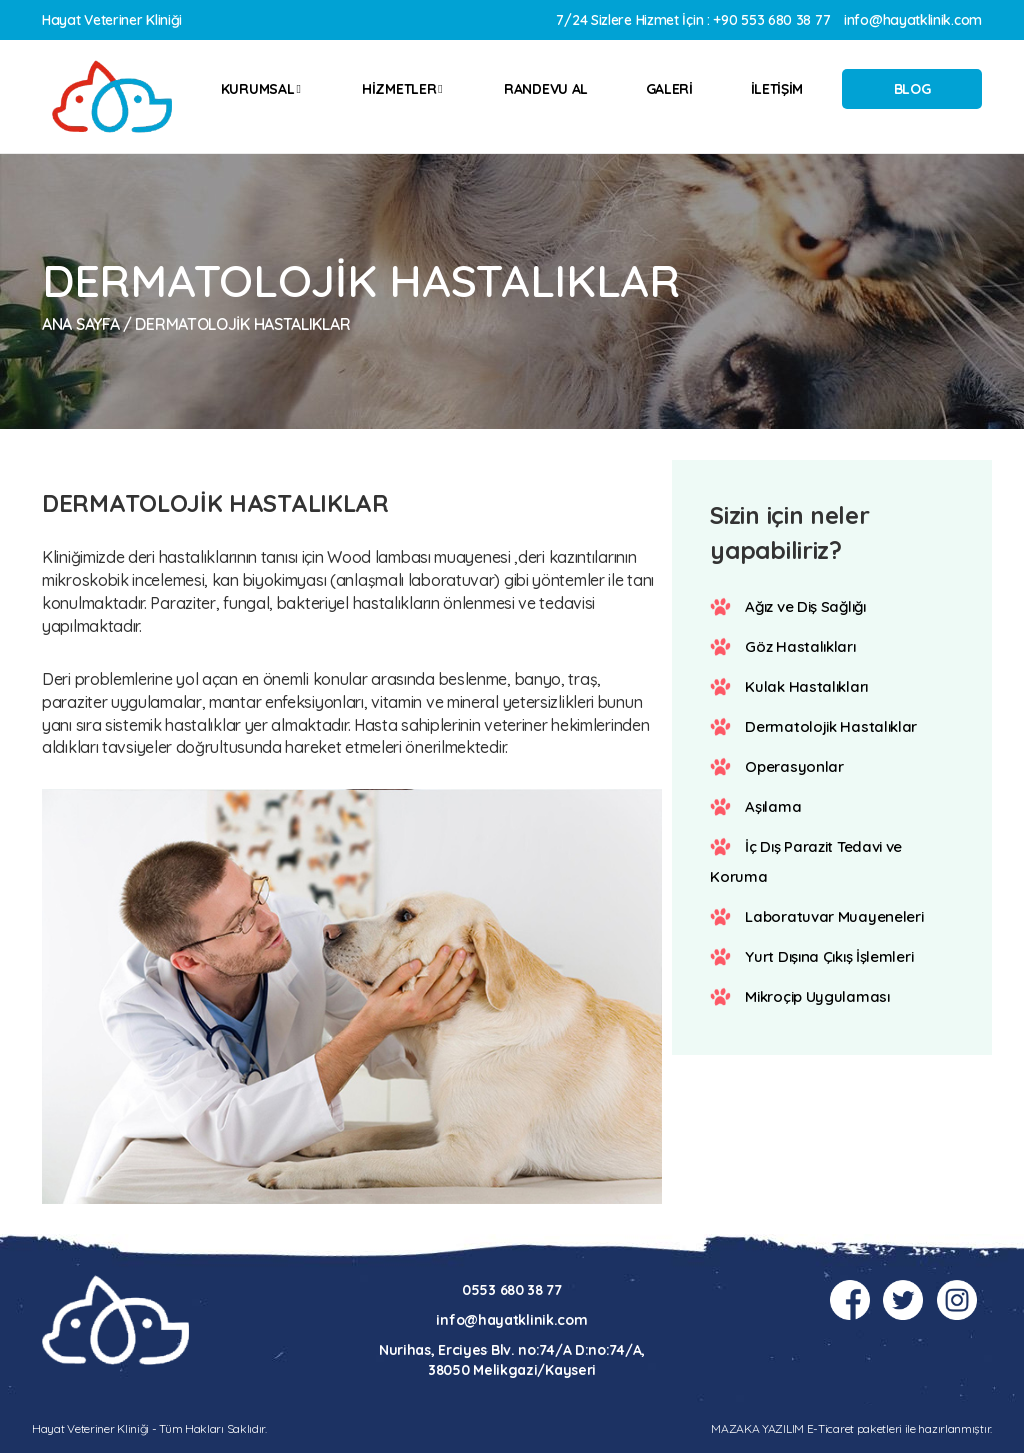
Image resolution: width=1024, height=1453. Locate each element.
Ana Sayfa (80, 324)
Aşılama (773, 806)
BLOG (912, 89)
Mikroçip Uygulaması (817, 996)
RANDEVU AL (546, 89)
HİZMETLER (402, 89)
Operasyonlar (794, 766)
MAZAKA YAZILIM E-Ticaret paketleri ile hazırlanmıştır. (851, 1428)
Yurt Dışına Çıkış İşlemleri (829, 956)
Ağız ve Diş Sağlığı (806, 606)
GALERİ (669, 89)
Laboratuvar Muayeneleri (834, 916)
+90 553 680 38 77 (771, 20)
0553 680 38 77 (512, 1290)
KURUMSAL (261, 89)
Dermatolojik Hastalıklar (831, 726)
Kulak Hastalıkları (806, 686)
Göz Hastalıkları (800, 646)
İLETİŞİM (777, 89)
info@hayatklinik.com (913, 20)
